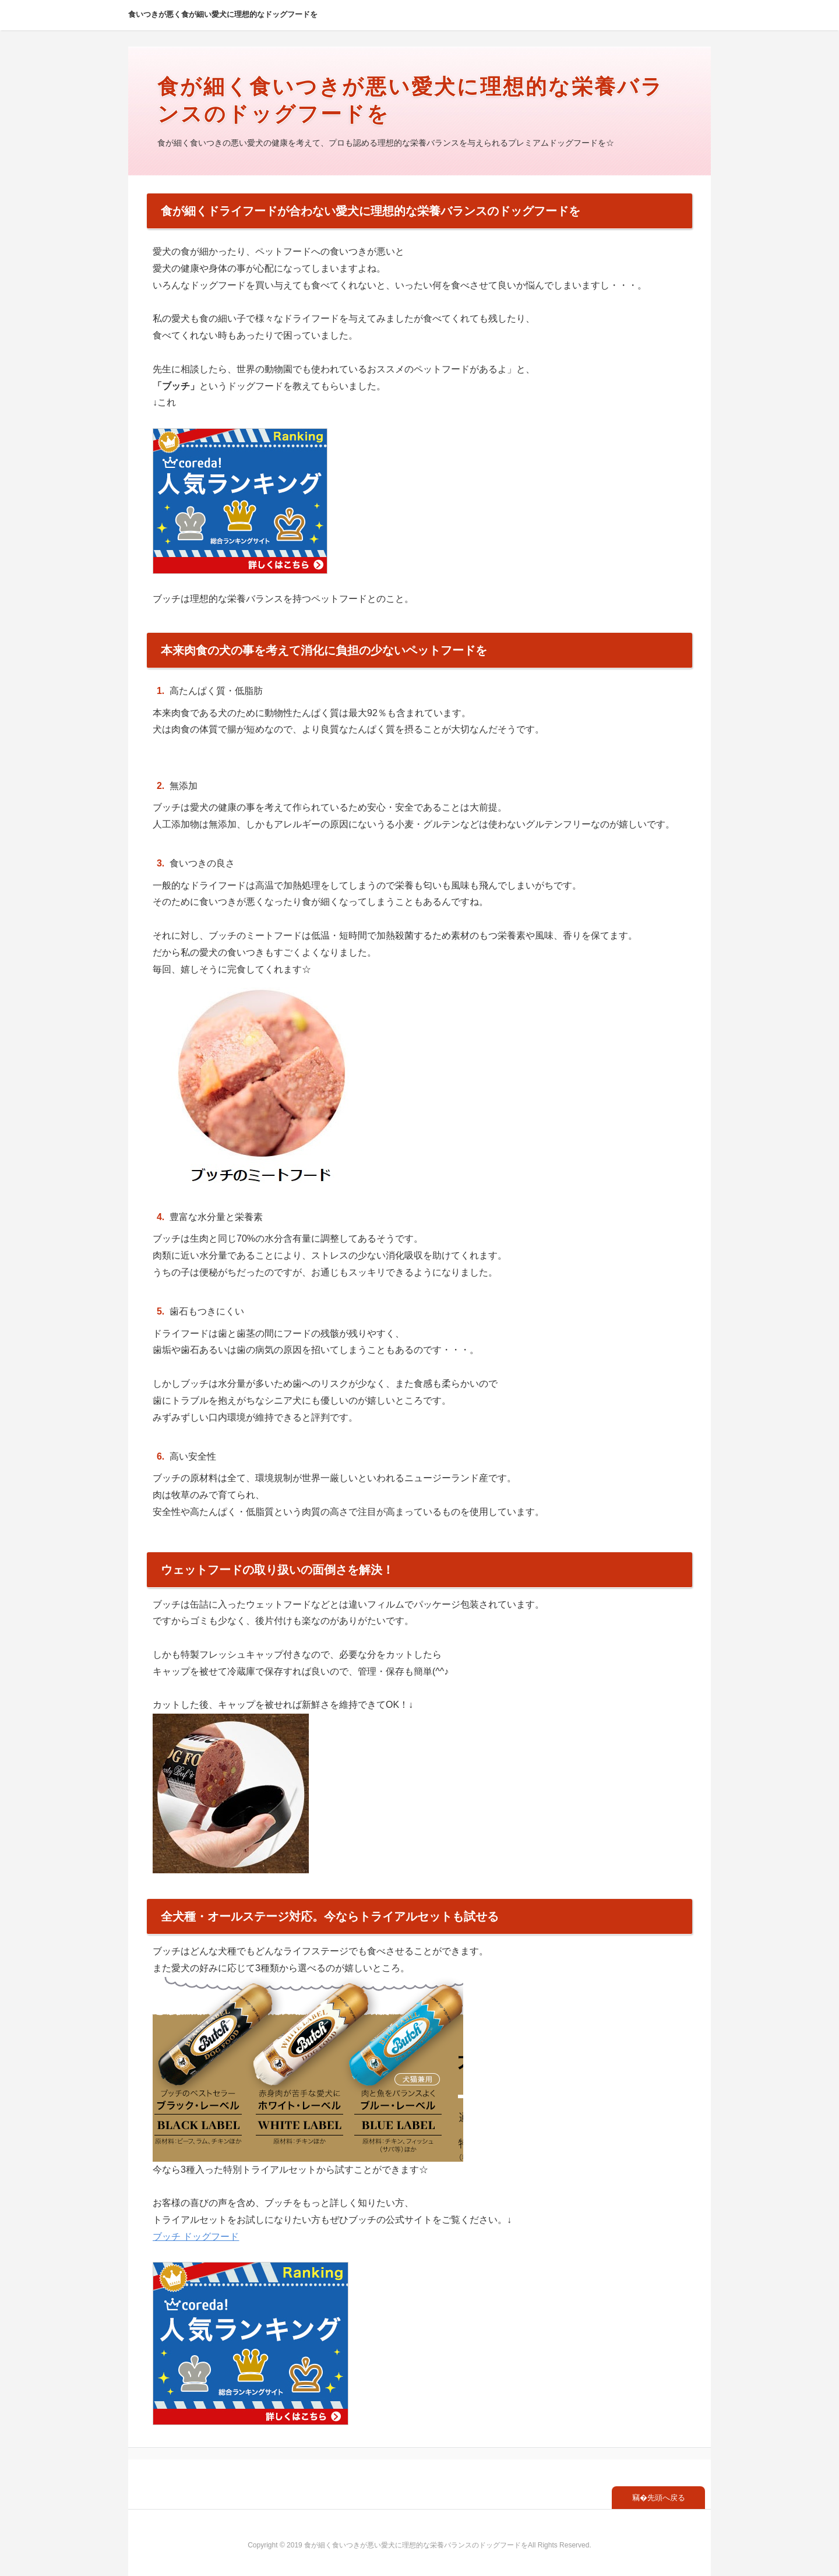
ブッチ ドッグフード (196, 2237)
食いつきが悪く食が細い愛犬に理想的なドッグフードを (223, 14)
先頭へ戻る (666, 2497)
